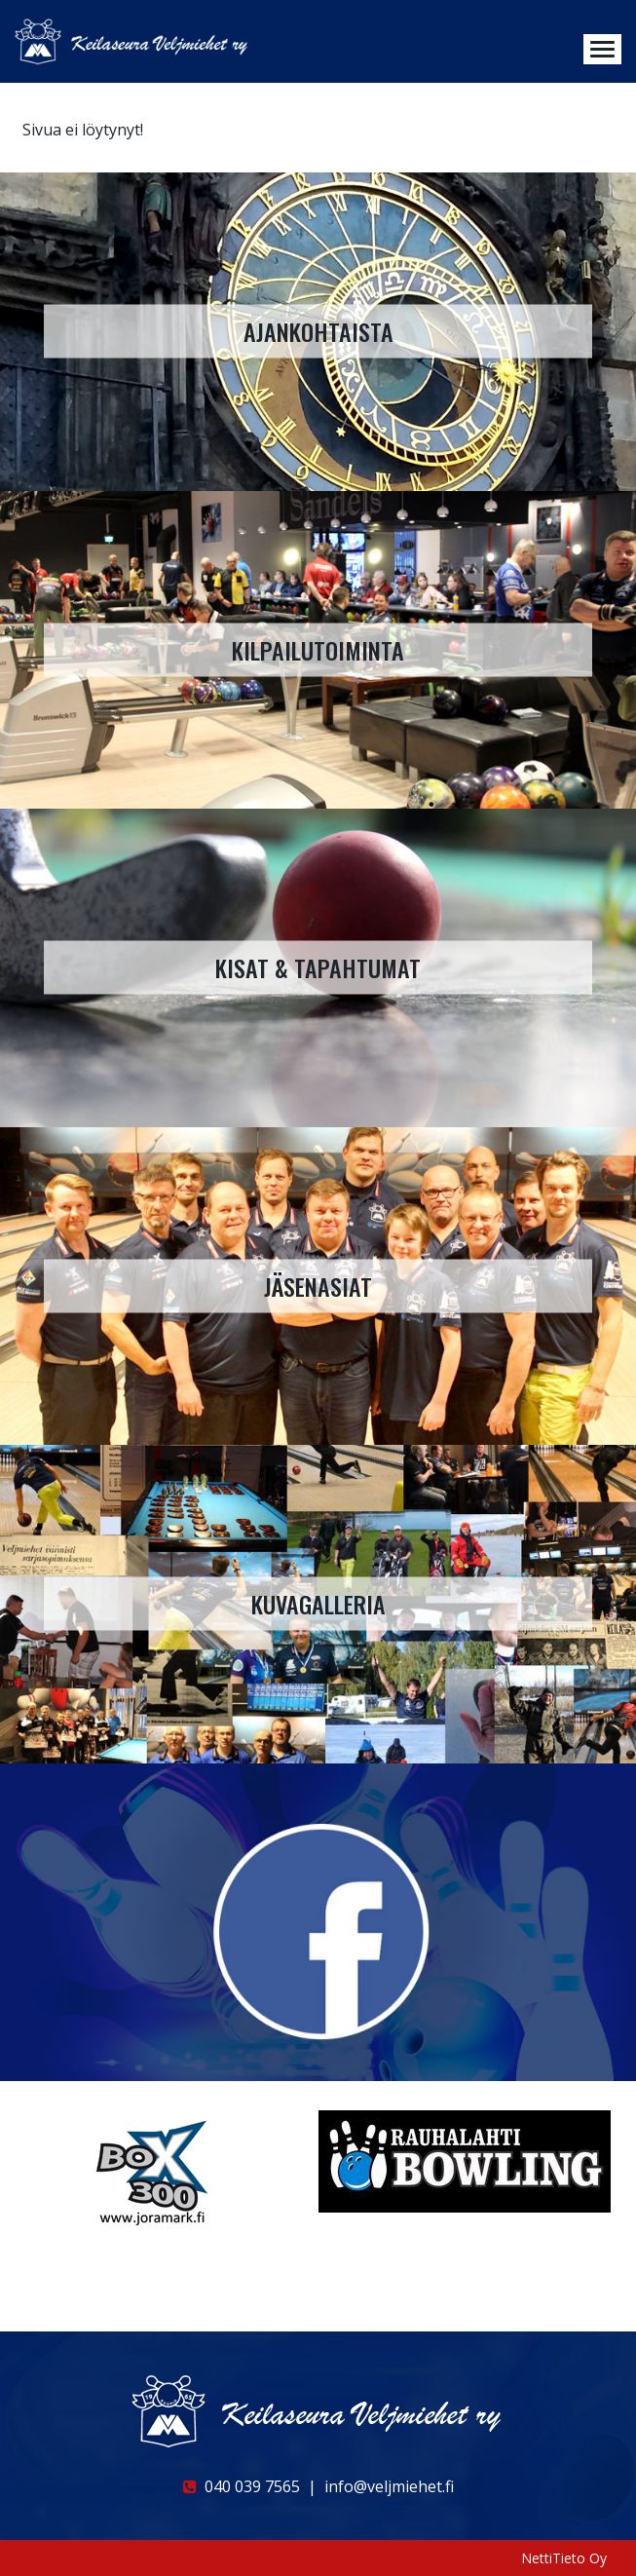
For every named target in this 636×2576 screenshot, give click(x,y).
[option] (166, 2170)
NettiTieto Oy (564, 2558)
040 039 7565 (241, 2486)
